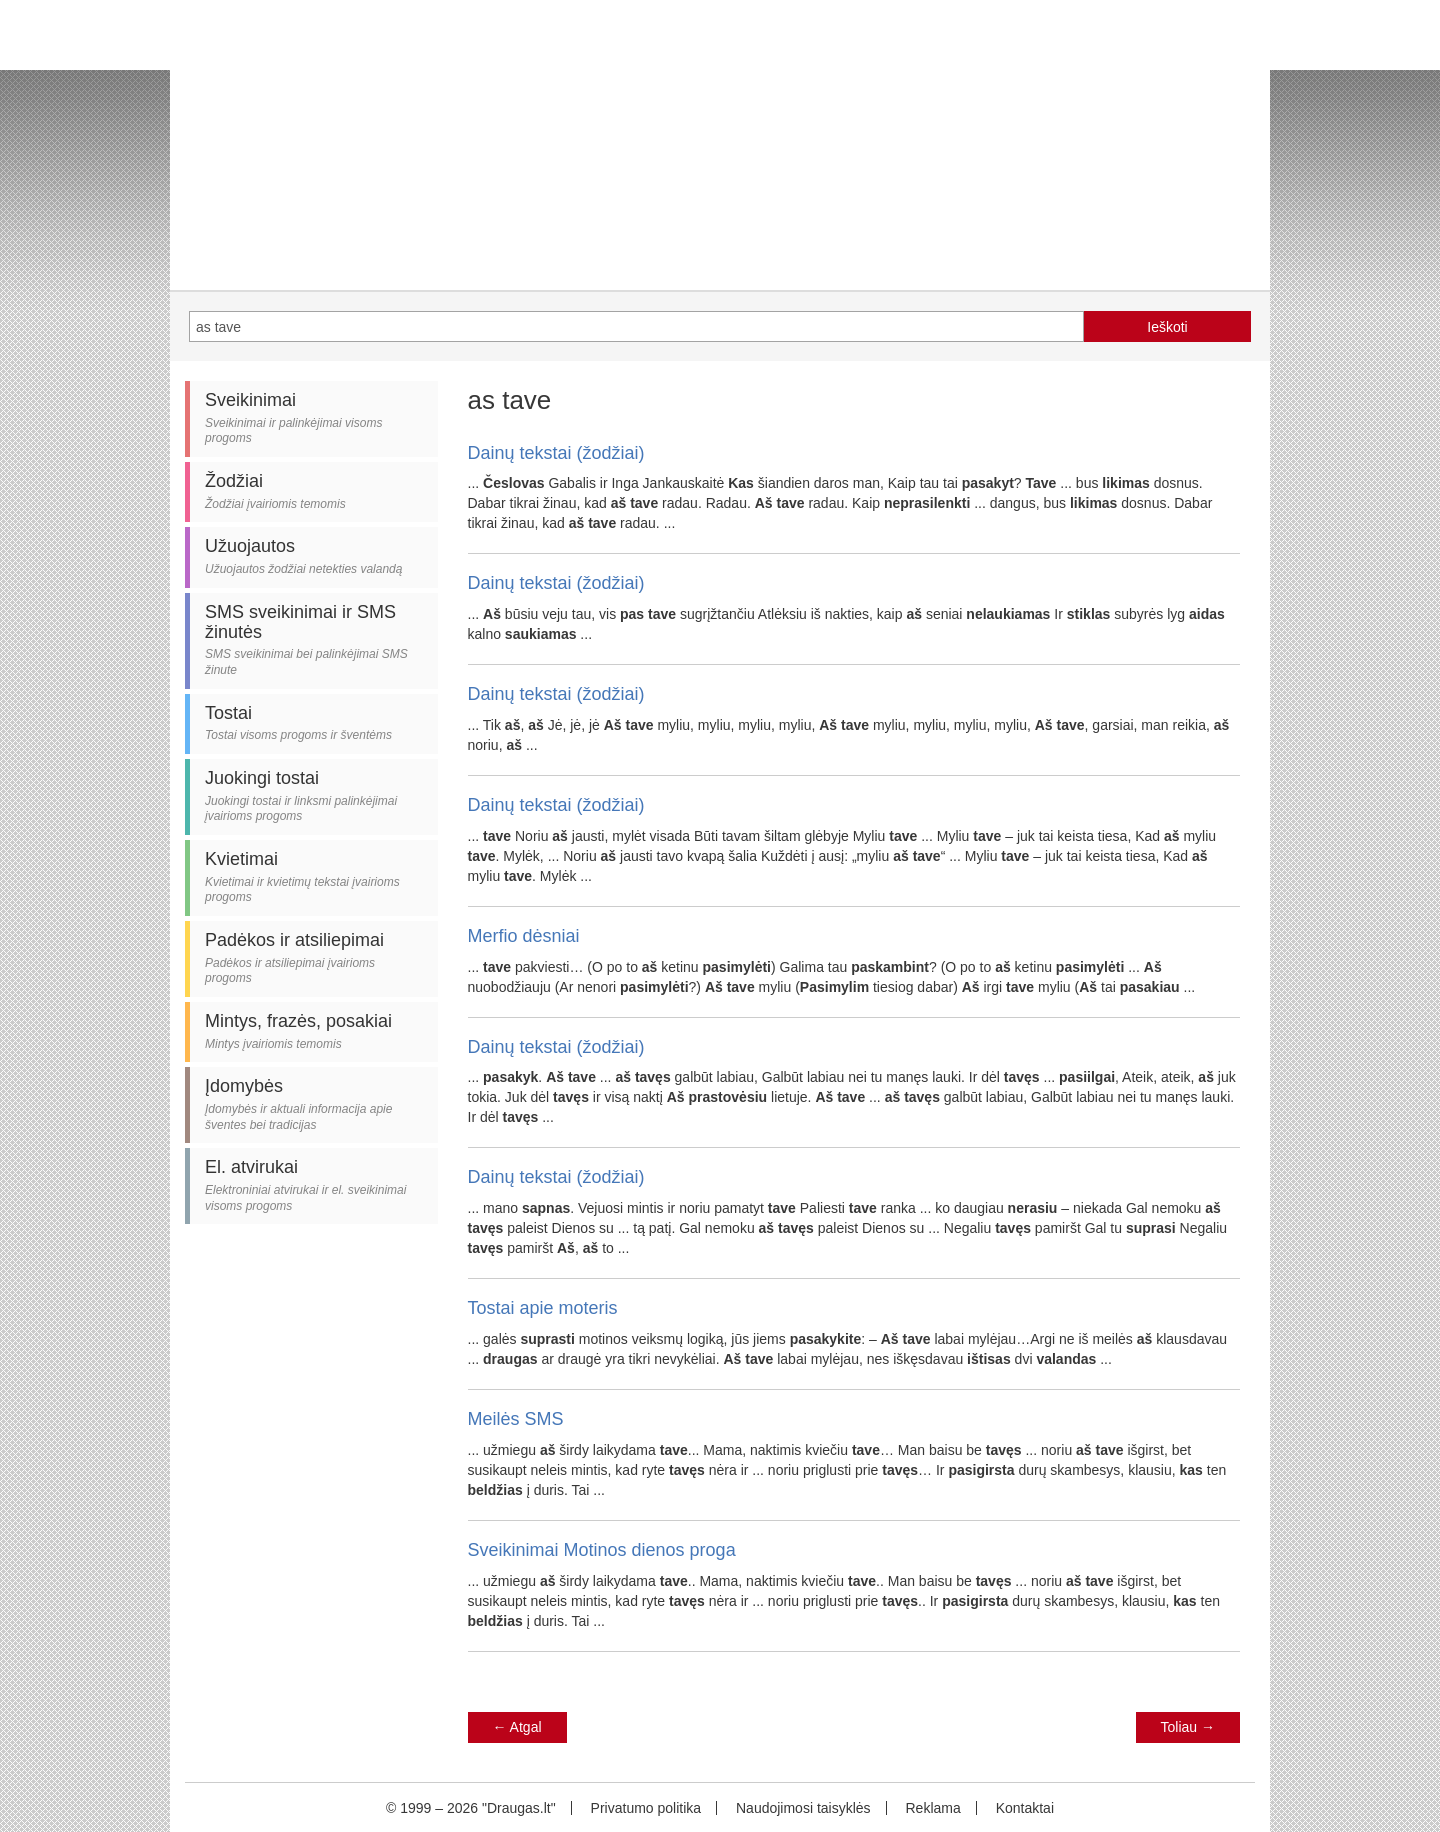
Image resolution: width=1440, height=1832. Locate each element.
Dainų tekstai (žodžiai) (556, 453)
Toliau (1188, 1727)
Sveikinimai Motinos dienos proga (602, 1550)
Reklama (932, 1808)
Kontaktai (1025, 1808)
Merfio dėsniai (524, 936)
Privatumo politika (646, 1808)
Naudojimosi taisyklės (803, 1808)
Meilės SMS (516, 1419)
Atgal (517, 1727)
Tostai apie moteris (543, 1308)
